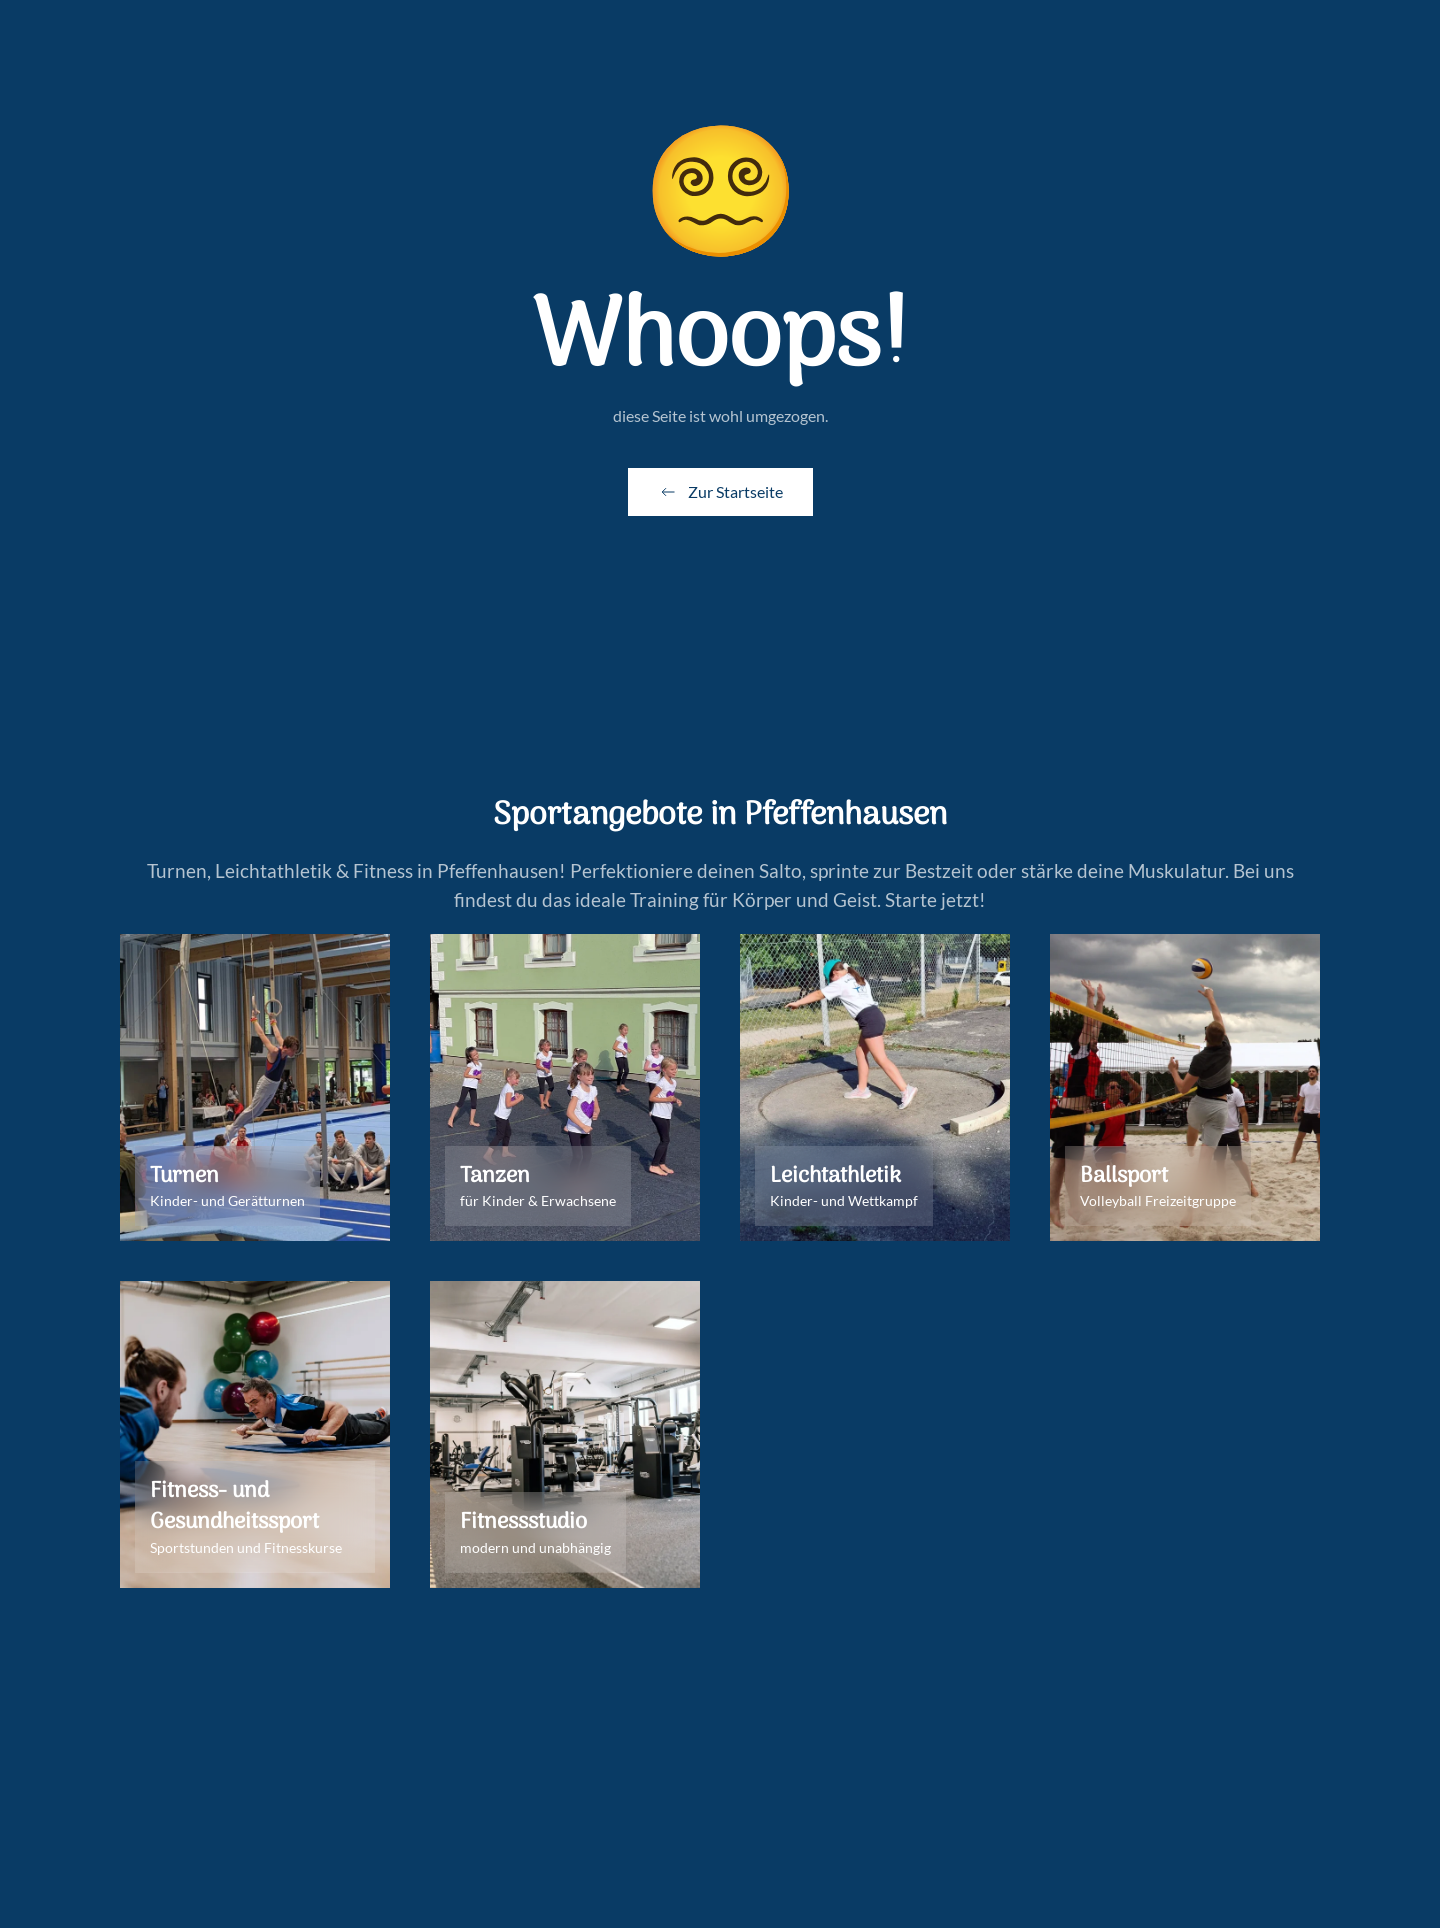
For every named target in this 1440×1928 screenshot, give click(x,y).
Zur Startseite (720, 492)
